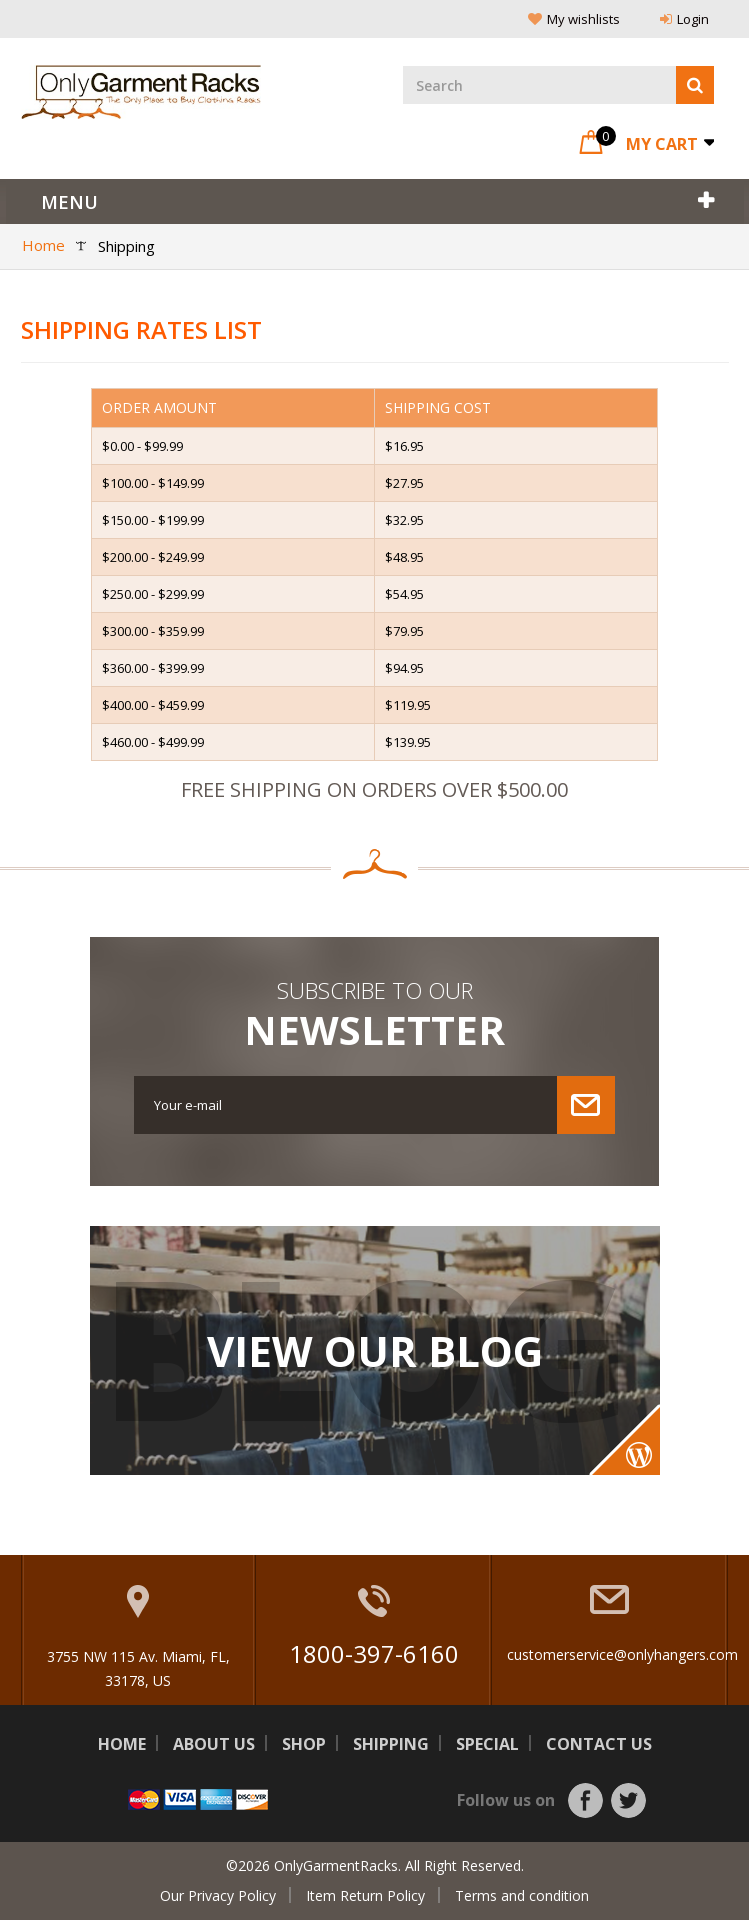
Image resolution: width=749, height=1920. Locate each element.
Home (122, 1744)
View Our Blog (375, 1351)
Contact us (599, 1744)
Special (487, 1744)
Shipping (391, 1744)
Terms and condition (522, 1895)
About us (214, 1744)
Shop (304, 1744)
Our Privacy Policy (218, 1895)
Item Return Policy (365, 1895)
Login (684, 19)
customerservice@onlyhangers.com (622, 1654)
